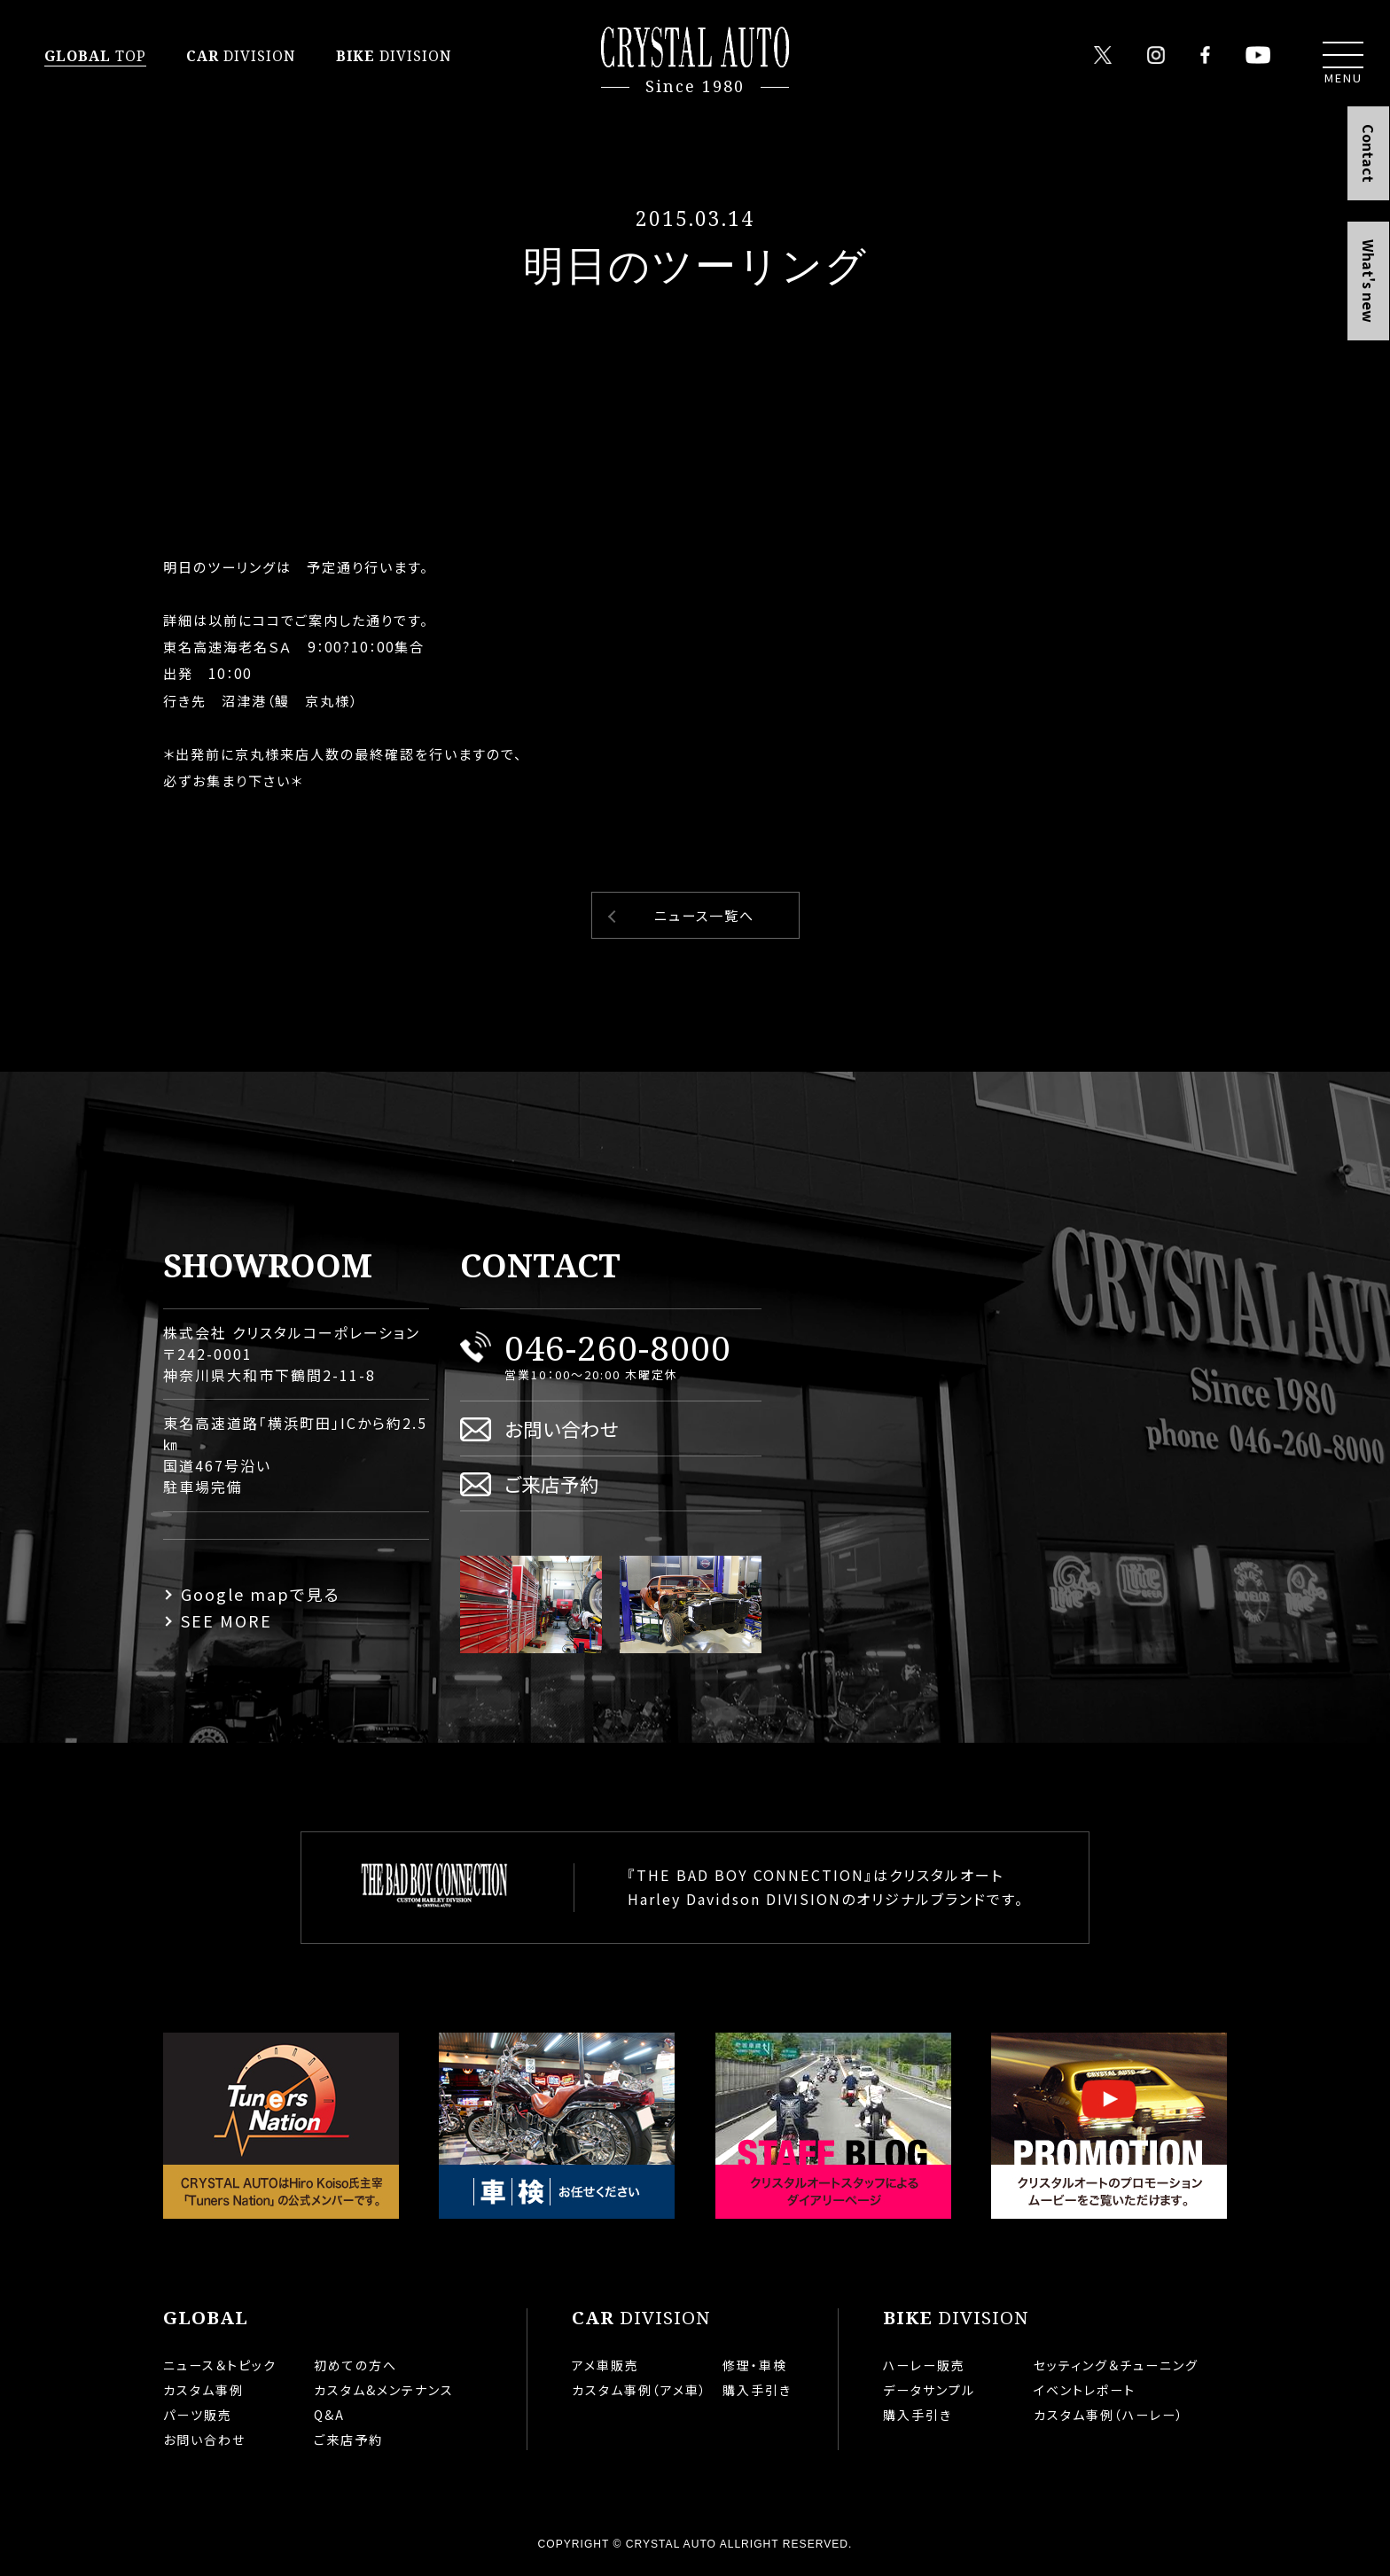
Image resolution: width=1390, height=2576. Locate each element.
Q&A (329, 2415)
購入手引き (757, 2390)
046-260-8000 (617, 1346)
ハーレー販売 (924, 2365)
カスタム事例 (203, 2390)
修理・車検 (754, 2365)
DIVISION (241, 56)
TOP (95, 56)
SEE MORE (226, 1620)
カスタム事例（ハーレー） (1109, 2415)
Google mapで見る (260, 1593)
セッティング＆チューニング (1116, 2365)
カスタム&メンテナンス (384, 2390)
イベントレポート (1085, 2390)
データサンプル (929, 2390)
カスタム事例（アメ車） (639, 2390)
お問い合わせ (561, 1428)
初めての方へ (355, 2365)
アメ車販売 (605, 2365)
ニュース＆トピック (220, 2365)
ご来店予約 (551, 1483)
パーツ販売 (197, 2415)
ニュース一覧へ (704, 915)
